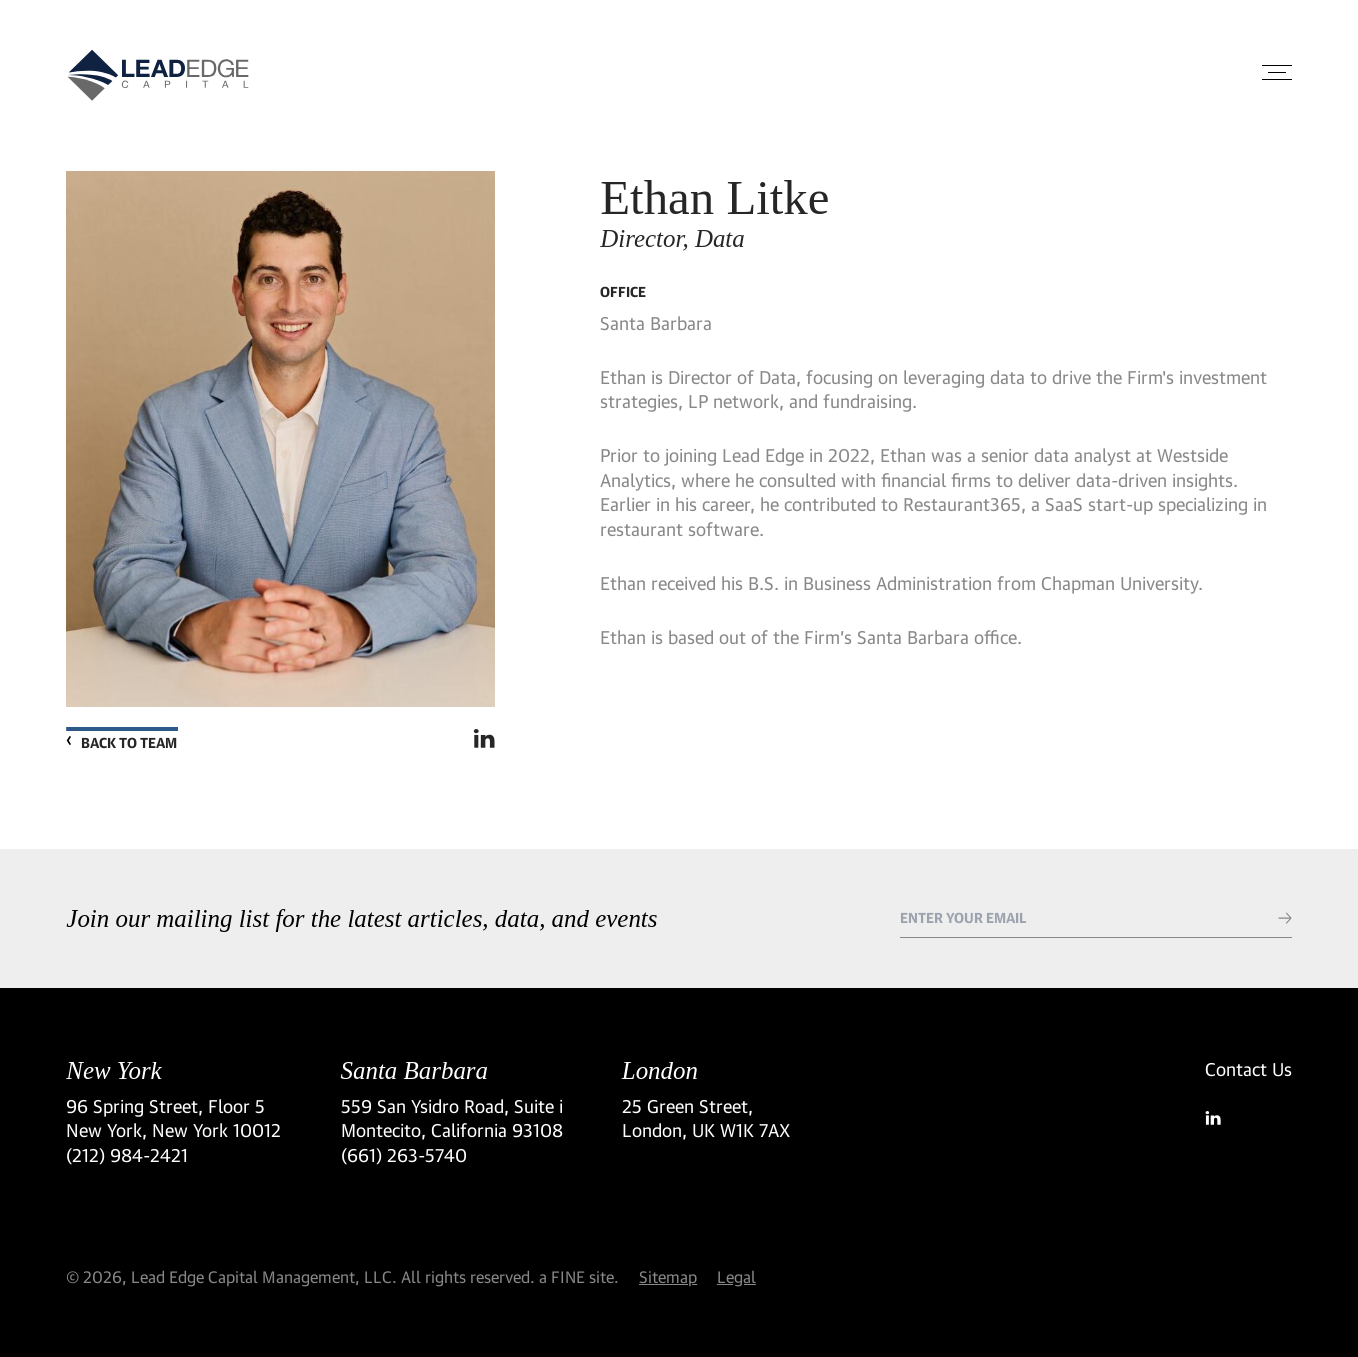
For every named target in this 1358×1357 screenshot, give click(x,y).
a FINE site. (579, 1276)
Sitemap (668, 1276)
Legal (736, 1276)
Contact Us (1248, 1069)
